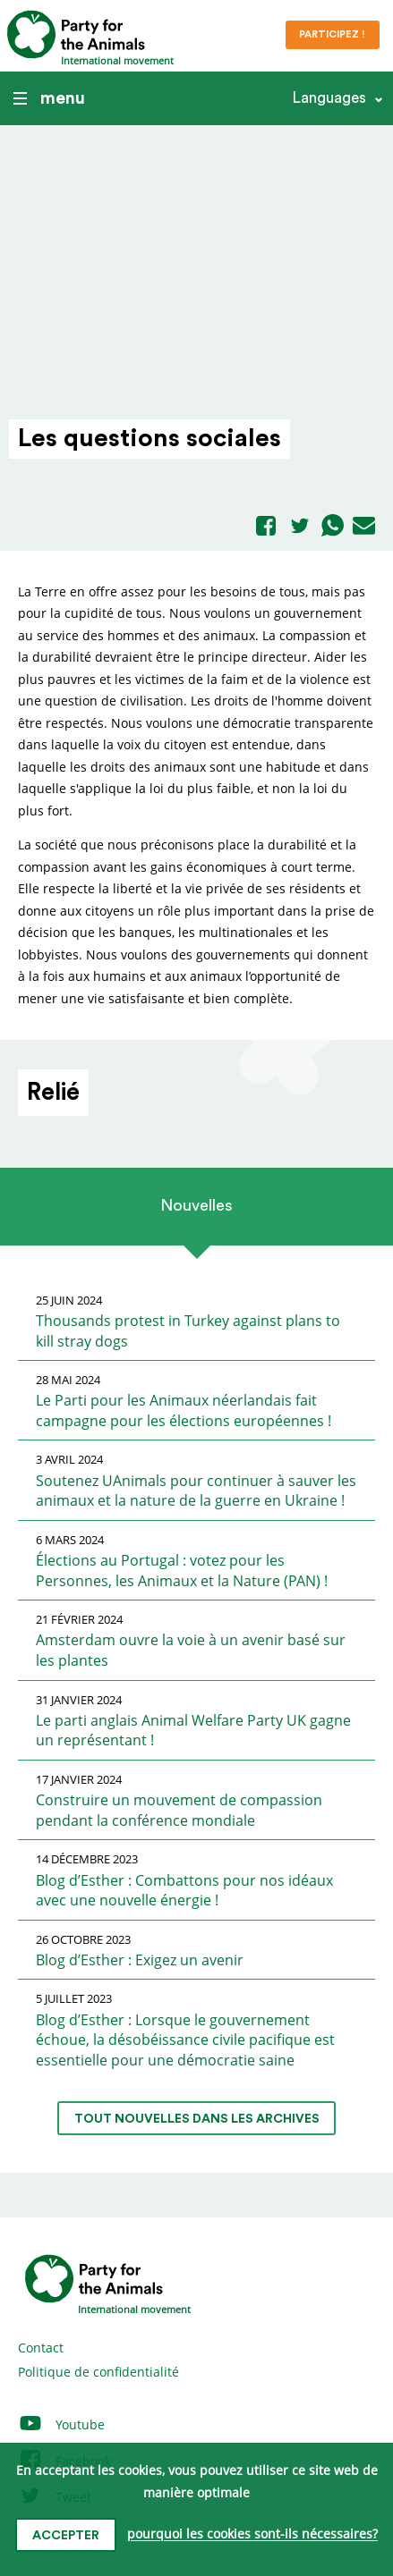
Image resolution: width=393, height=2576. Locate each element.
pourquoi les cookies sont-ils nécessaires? (252, 2534)
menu (49, 98)
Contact (41, 2347)
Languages (329, 98)
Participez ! (332, 34)
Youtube (61, 2424)
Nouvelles (196, 1205)
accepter (65, 2536)
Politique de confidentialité (98, 2371)
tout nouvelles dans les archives (197, 2119)
